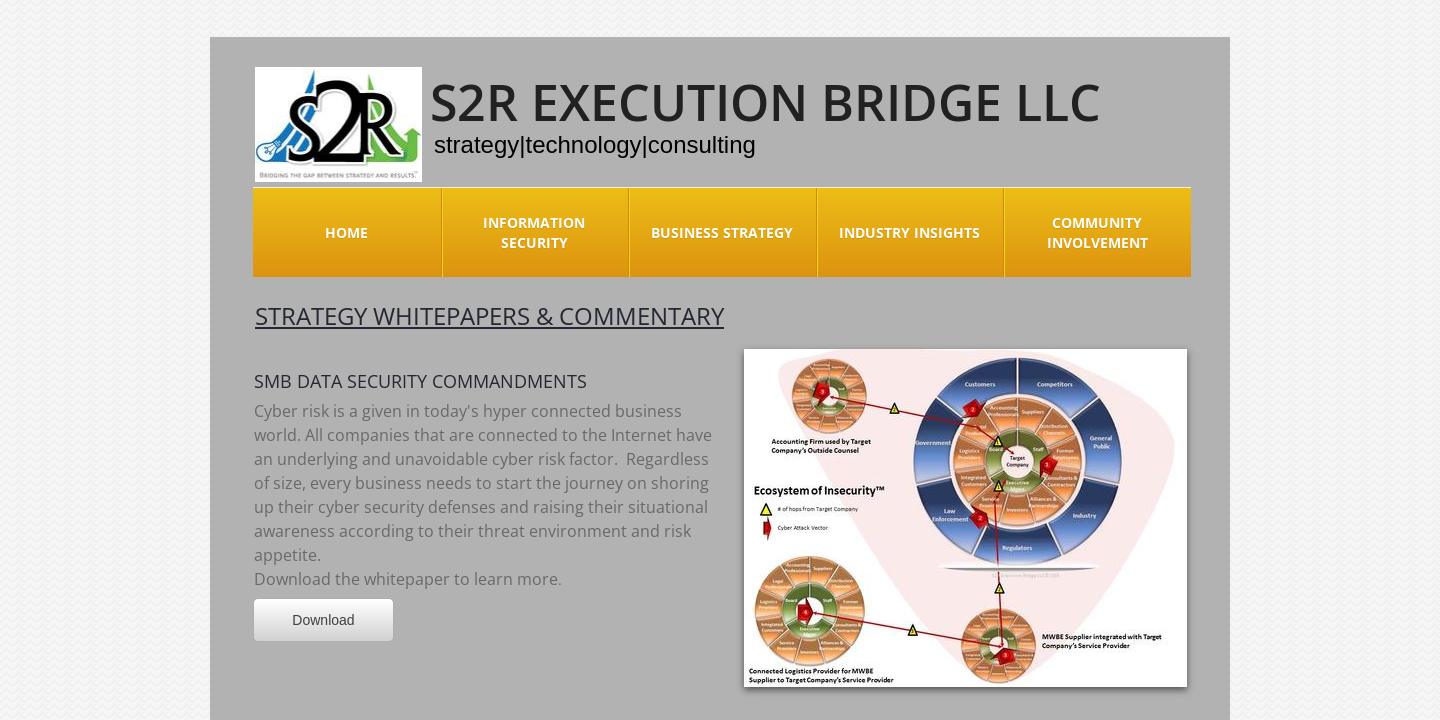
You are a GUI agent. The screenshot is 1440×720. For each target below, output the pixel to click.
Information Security (534, 232)
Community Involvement (1097, 232)
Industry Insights (909, 232)
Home (346, 232)
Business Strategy (722, 232)
